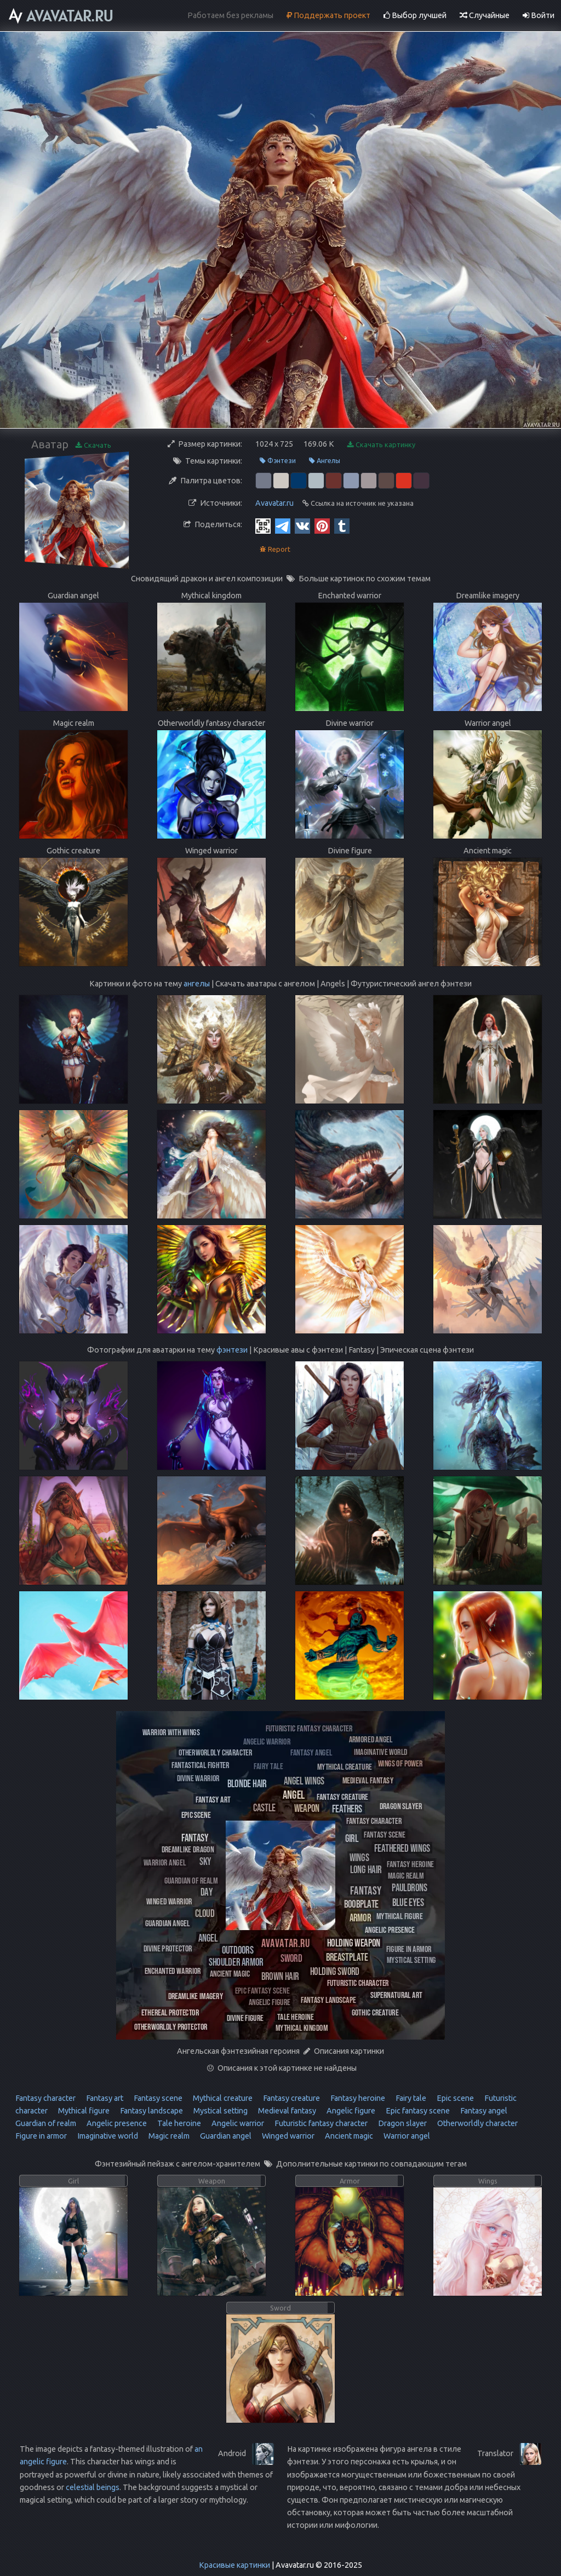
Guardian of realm (45, 2123)
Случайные (485, 15)
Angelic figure (350, 2110)
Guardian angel (224, 2136)
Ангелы (324, 461)
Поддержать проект (328, 15)
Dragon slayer (401, 2123)
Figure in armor (41, 2136)
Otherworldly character (477, 2123)
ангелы (197, 983)
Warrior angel (406, 2136)
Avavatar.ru (274, 503)
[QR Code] (263, 525)
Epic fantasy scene (417, 2110)
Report (275, 549)
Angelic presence (116, 2123)
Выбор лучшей (414, 15)
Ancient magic (348, 2136)
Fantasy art (103, 2098)
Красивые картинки (234, 2565)
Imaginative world (107, 2136)
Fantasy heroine (357, 2098)
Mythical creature (222, 2098)
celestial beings (92, 2487)
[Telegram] (282, 525)
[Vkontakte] (302, 525)
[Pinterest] (322, 525)
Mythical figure (83, 2110)
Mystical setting (220, 2110)
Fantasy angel (483, 2110)
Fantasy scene (157, 2098)
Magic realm (168, 2136)
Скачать (93, 445)
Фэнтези (278, 461)
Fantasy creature (290, 2098)
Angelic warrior (237, 2123)
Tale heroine (178, 2123)
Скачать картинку (381, 445)
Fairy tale (410, 2098)
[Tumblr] (342, 525)
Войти (538, 15)
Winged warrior (287, 2136)
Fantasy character (45, 2098)
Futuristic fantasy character (320, 2123)
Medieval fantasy (286, 2110)
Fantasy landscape (150, 2110)
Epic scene (454, 2098)
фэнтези (232, 1349)
